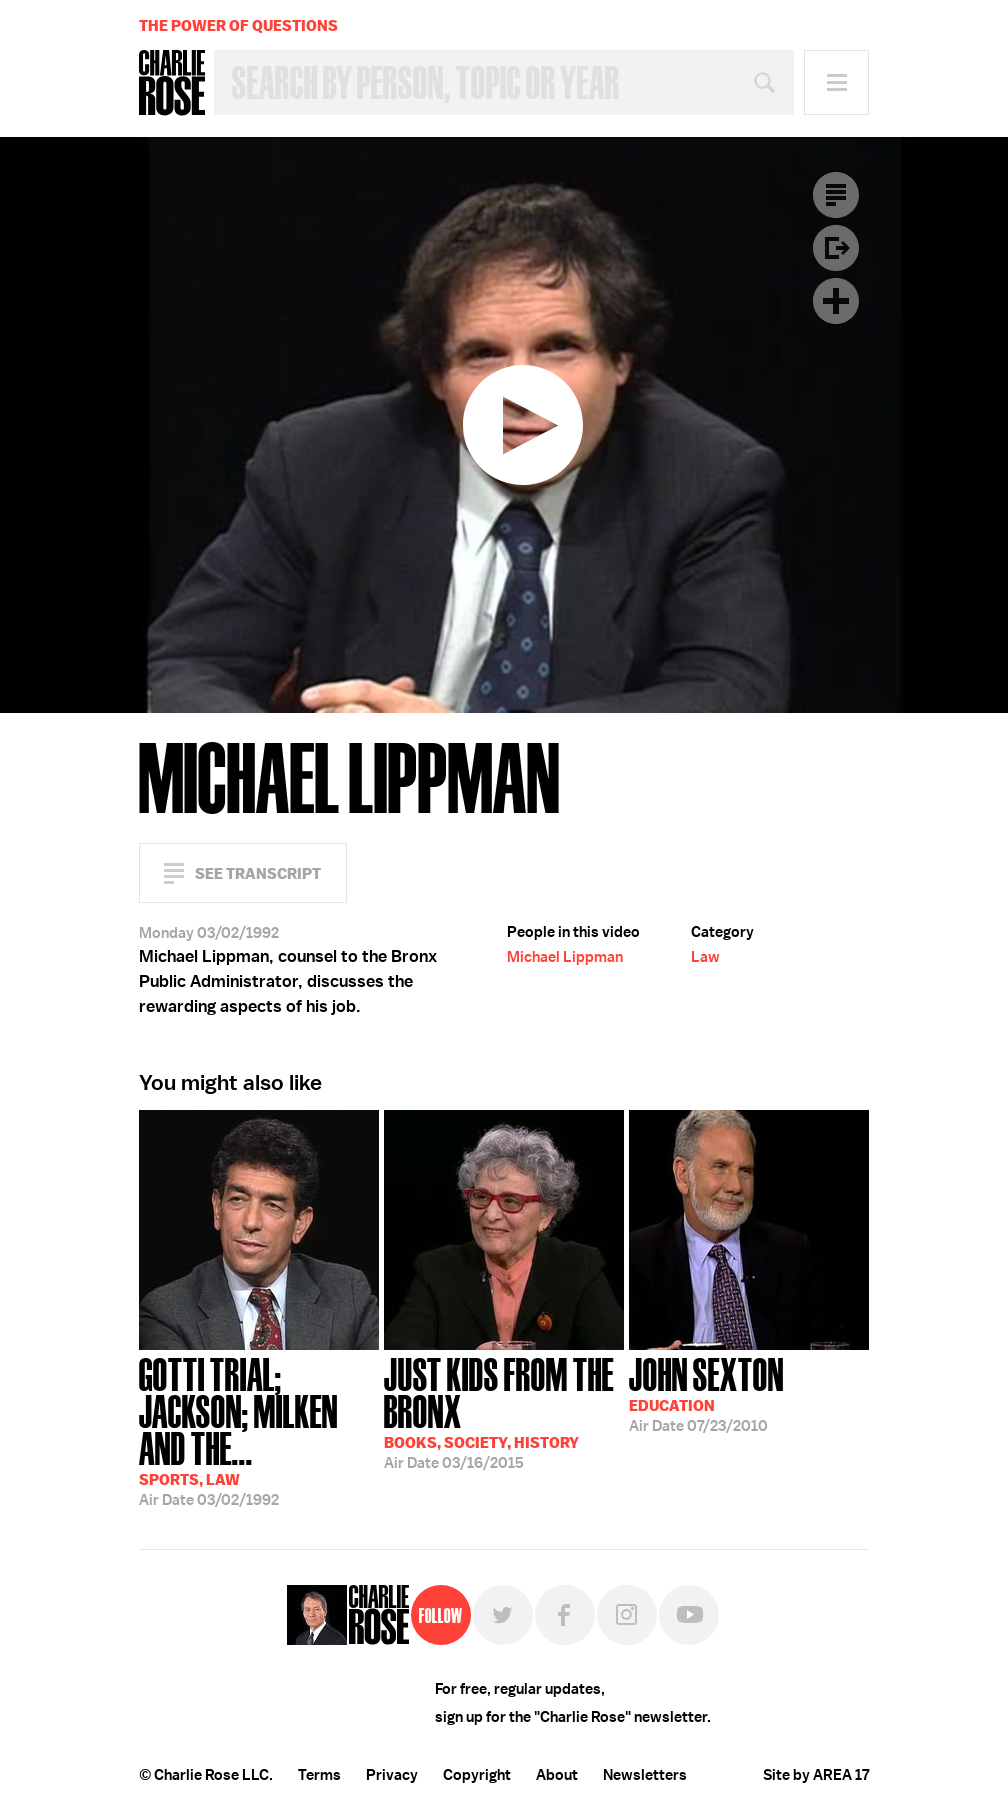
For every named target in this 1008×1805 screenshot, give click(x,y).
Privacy (392, 1775)
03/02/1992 (259, 1430)
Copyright (477, 1775)
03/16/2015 (504, 1411)
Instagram (627, 1615)
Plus (836, 301)
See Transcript (258, 873)
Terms (319, 1775)
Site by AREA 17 (816, 1775)
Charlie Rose (172, 83)
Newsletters (645, 1775)
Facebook (565, 1615)
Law (705, 957)
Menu (836, 82)
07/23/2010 (706, 1393)
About (557, 1775)
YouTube (689, 1615)
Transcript (836, 195)
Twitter (503, 1615)
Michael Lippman (565, 957)
